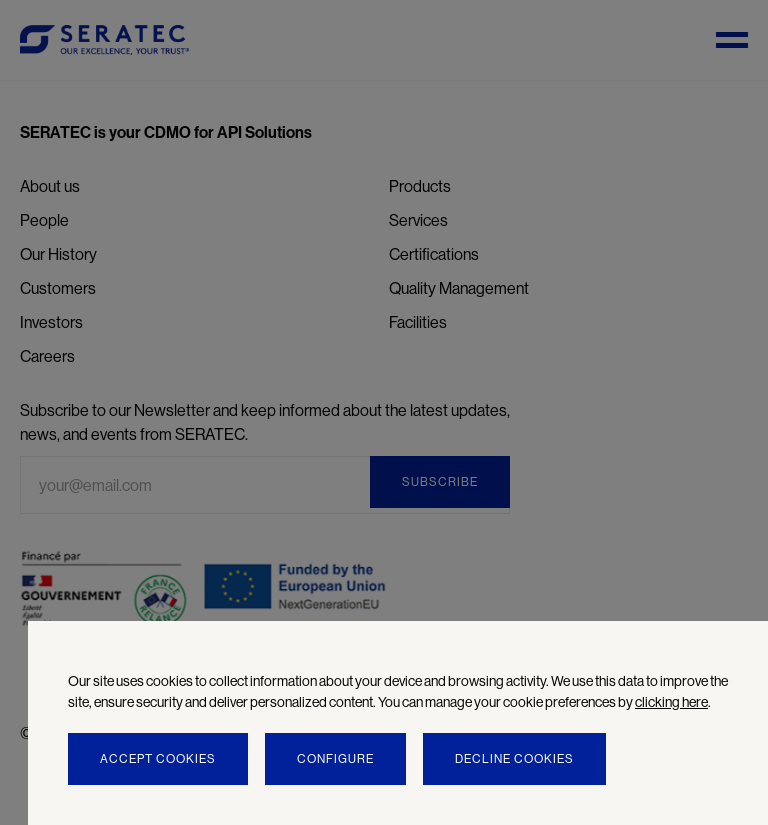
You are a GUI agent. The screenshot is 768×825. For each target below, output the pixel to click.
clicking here (671, 702)
